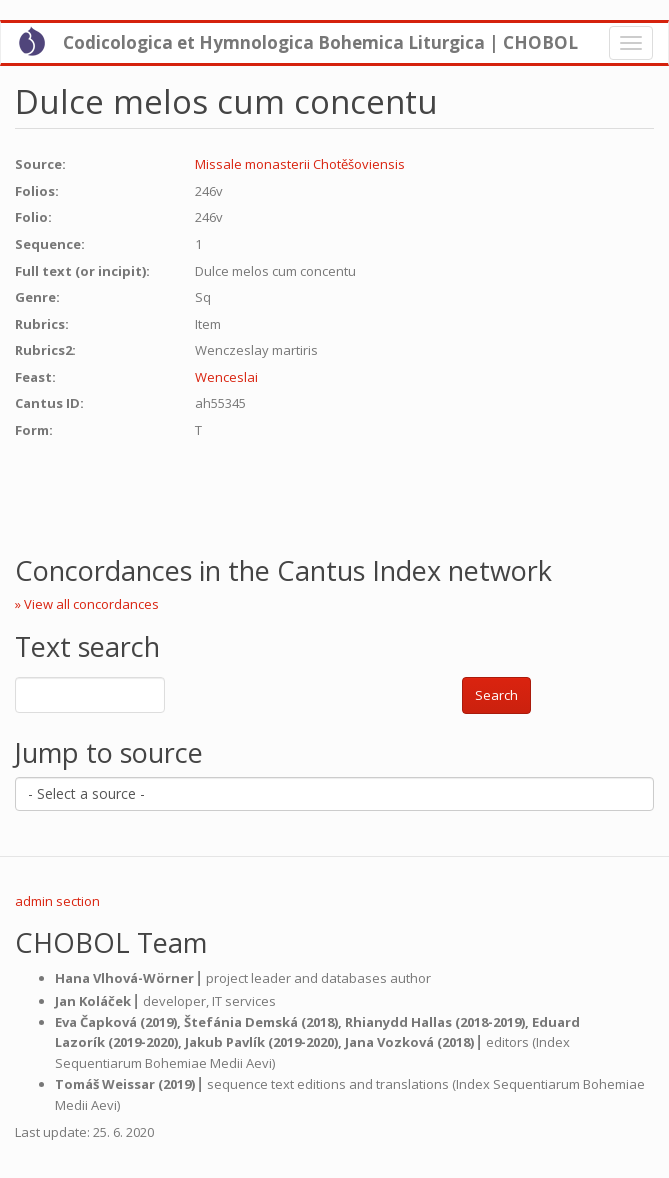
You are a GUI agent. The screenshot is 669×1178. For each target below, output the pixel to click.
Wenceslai (226, 377)
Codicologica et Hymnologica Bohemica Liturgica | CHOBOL (320, 42)
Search (496, 695)
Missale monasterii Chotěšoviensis (300, 164)
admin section (57, 901)
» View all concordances (87, 604)
